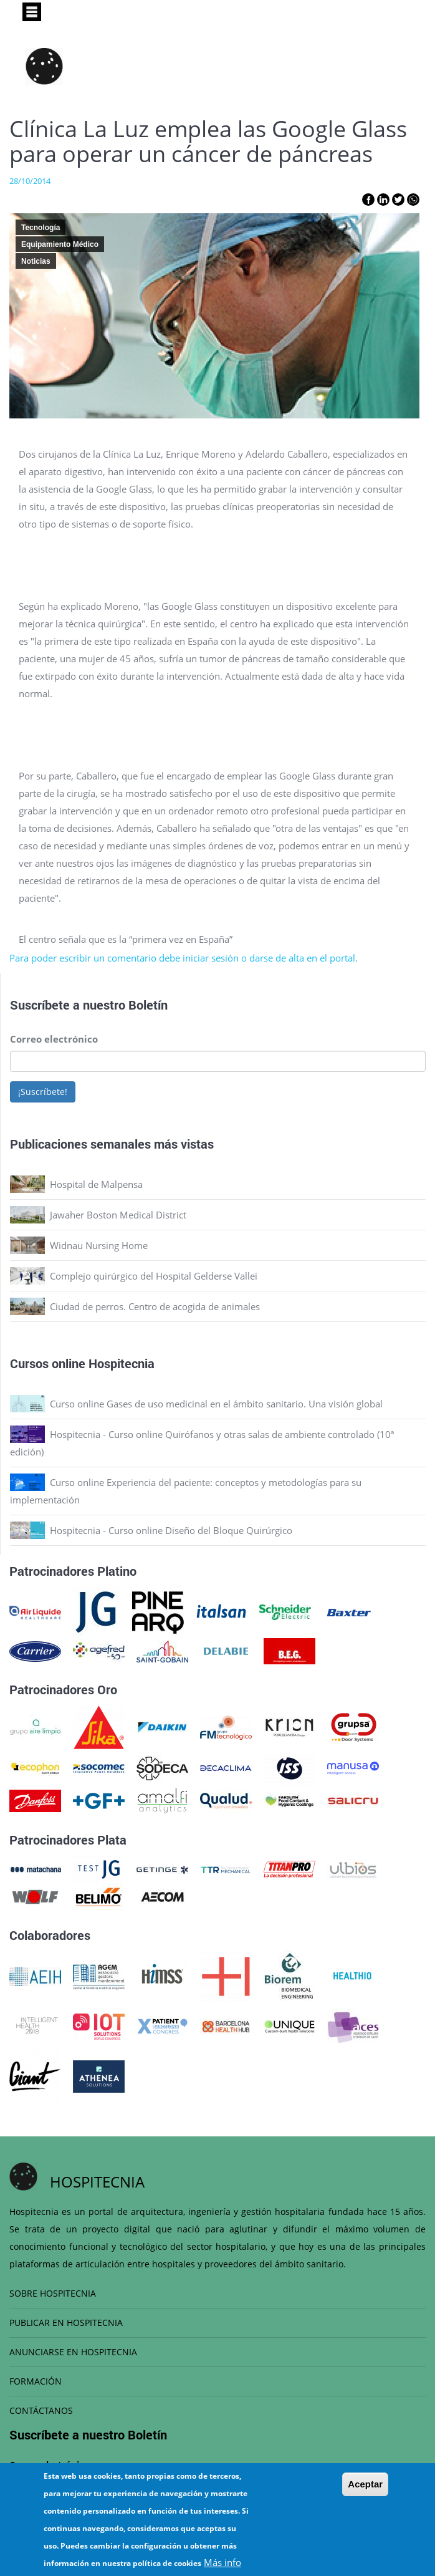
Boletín (148, 1004)
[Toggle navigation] (31, 11)
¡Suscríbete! (42, 1091)
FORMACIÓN (35, 2381)
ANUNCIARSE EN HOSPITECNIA (73, 2352)
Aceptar (365, 2484)
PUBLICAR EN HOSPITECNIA (66, 2322)
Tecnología (40, 227)
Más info (222, 2562)
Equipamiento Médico (59, 244)
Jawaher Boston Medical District (118, 1214)
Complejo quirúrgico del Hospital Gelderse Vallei (153, 1276)
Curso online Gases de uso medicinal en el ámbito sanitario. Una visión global (216, 1403)
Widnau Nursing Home (99, 1245)
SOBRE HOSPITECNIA (52, 2293)
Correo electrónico (54, 1039)
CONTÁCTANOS (41, 2410)
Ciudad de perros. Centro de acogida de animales (155, 1306)
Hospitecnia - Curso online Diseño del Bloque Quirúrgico (171, 1530)
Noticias (35, 261)
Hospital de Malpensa (96, 1184)
